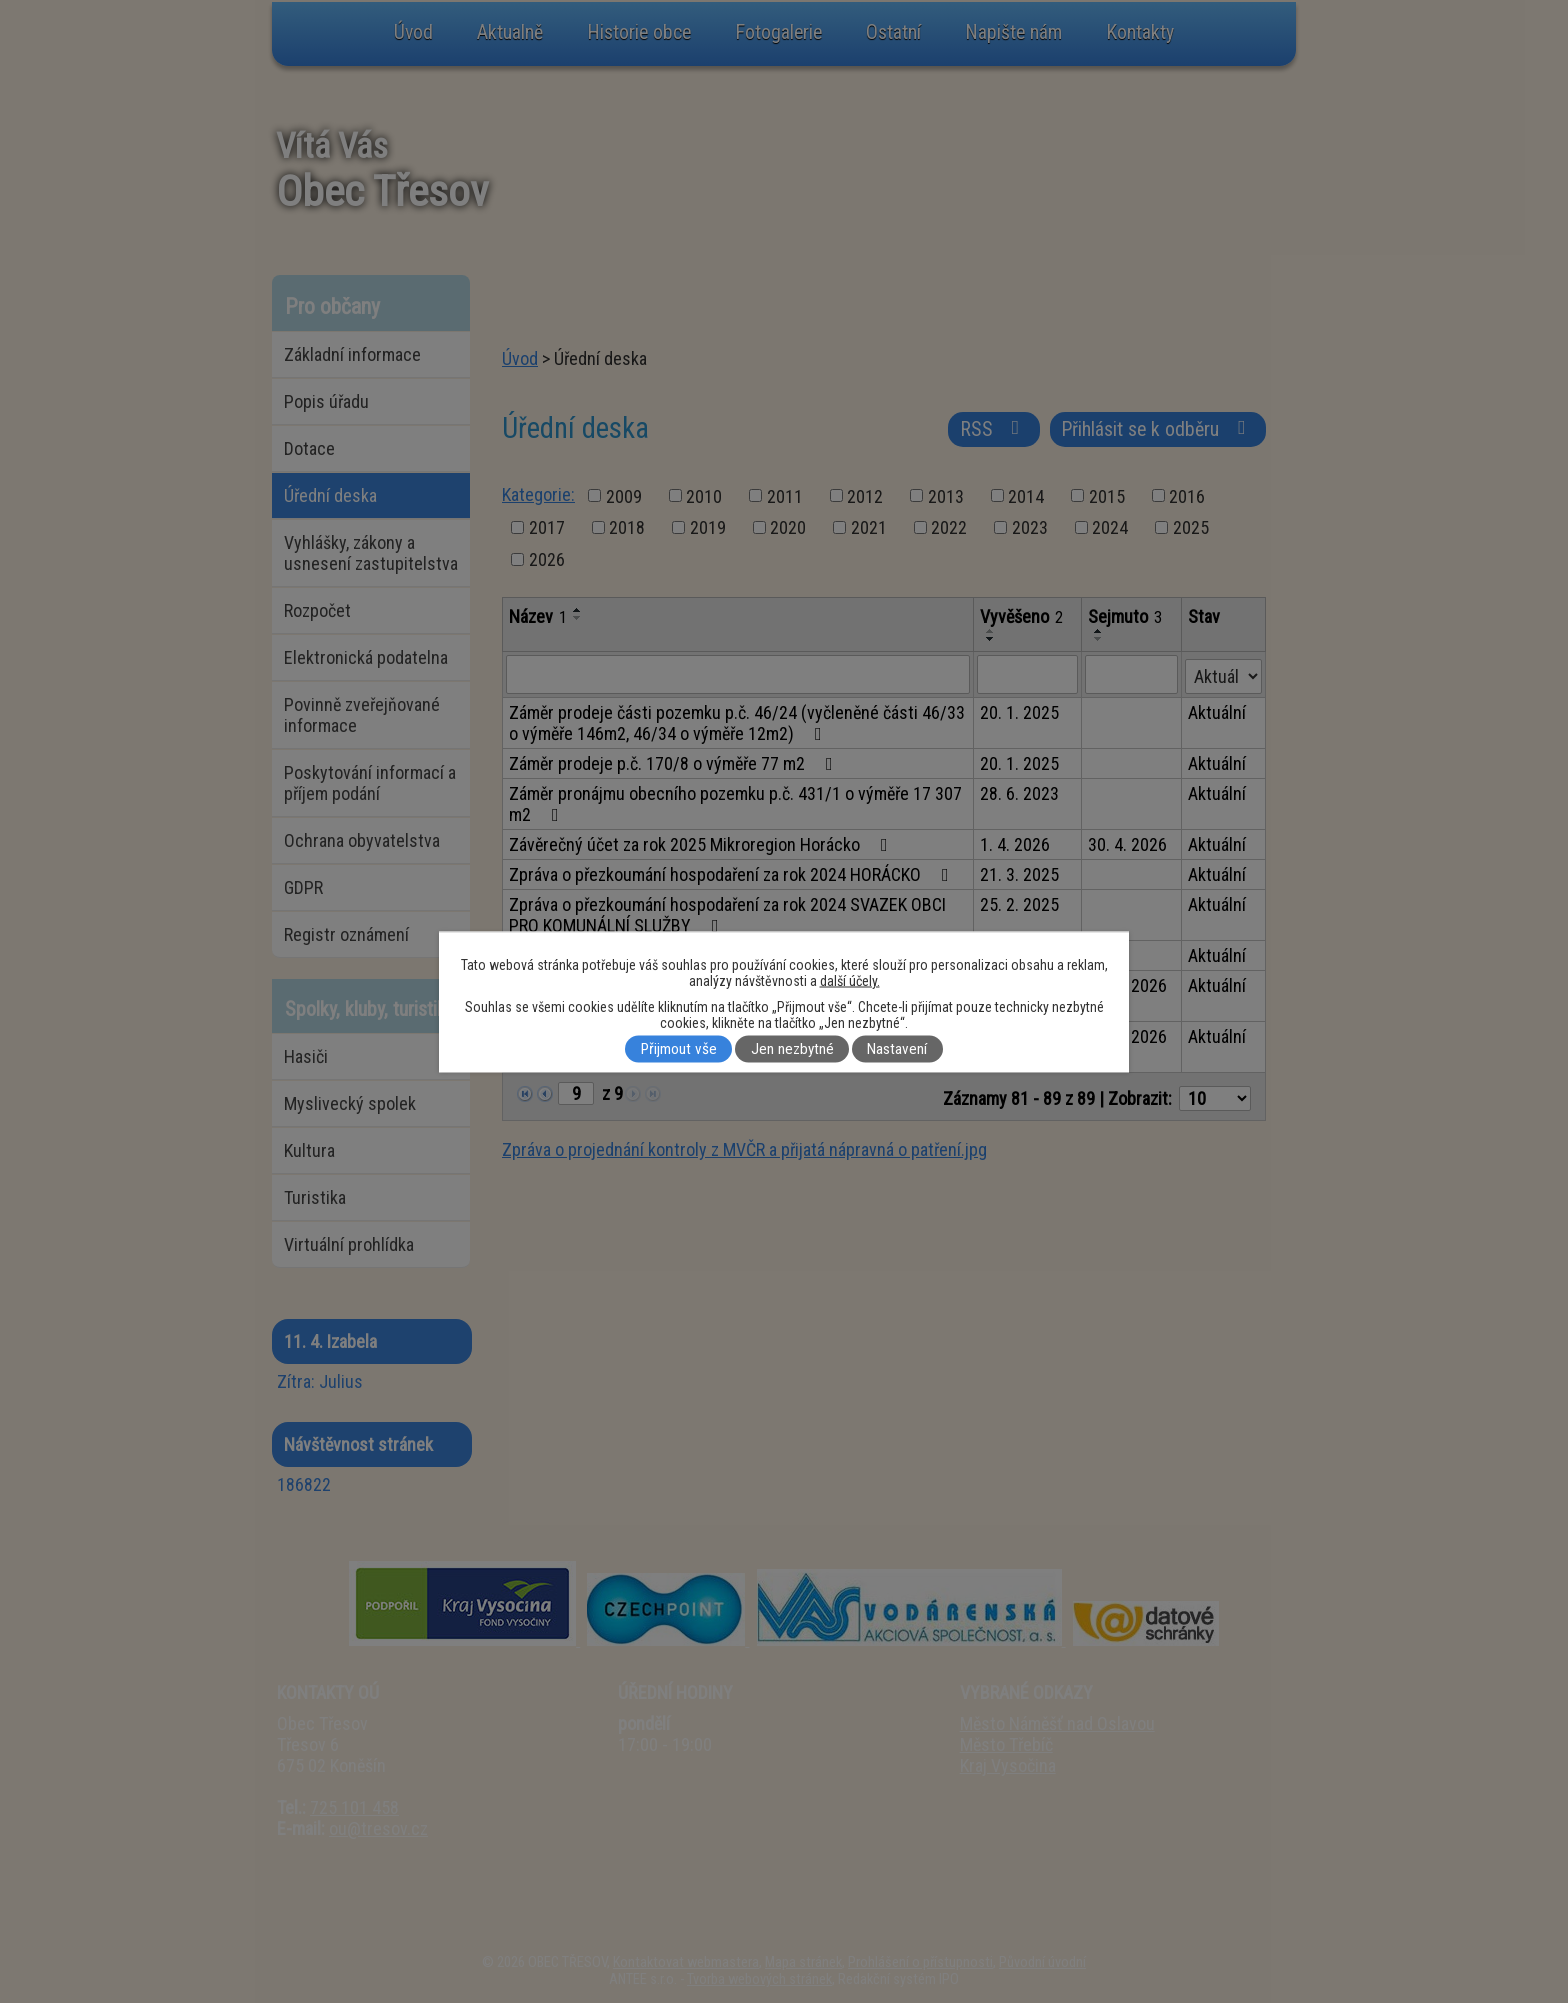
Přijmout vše (679, 1049)
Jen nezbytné (792, 1049)
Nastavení (897, 1049)
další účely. (850, 980)
